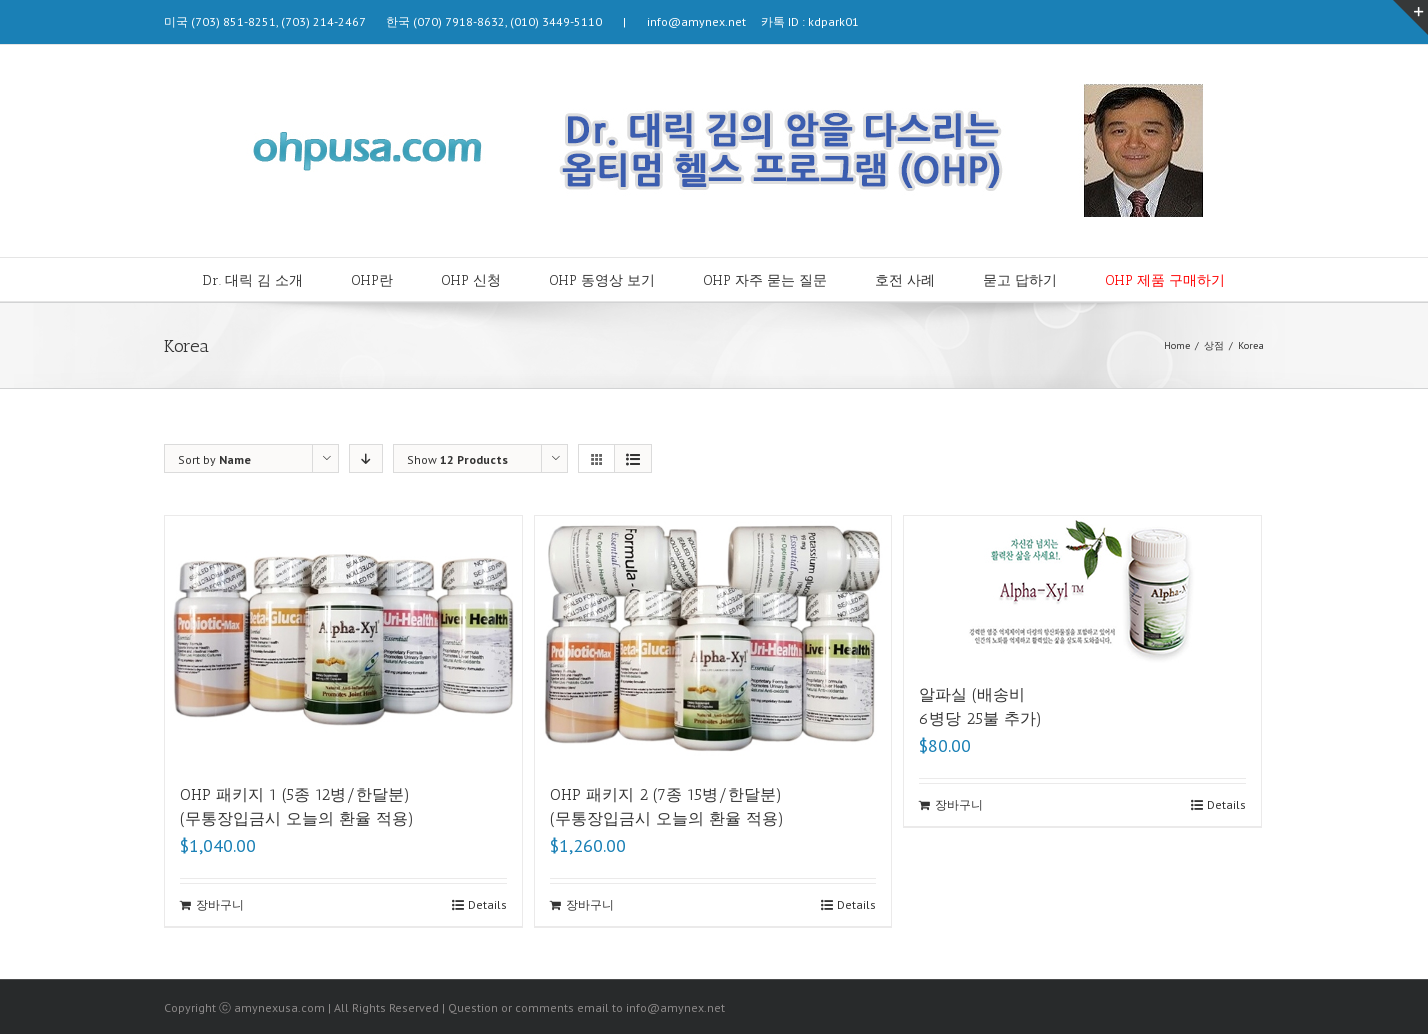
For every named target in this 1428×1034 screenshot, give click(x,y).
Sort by (214, 459)
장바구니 (220, 904)
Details (487, 904)
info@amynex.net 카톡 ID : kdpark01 (745, 21)
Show (457, 459)
